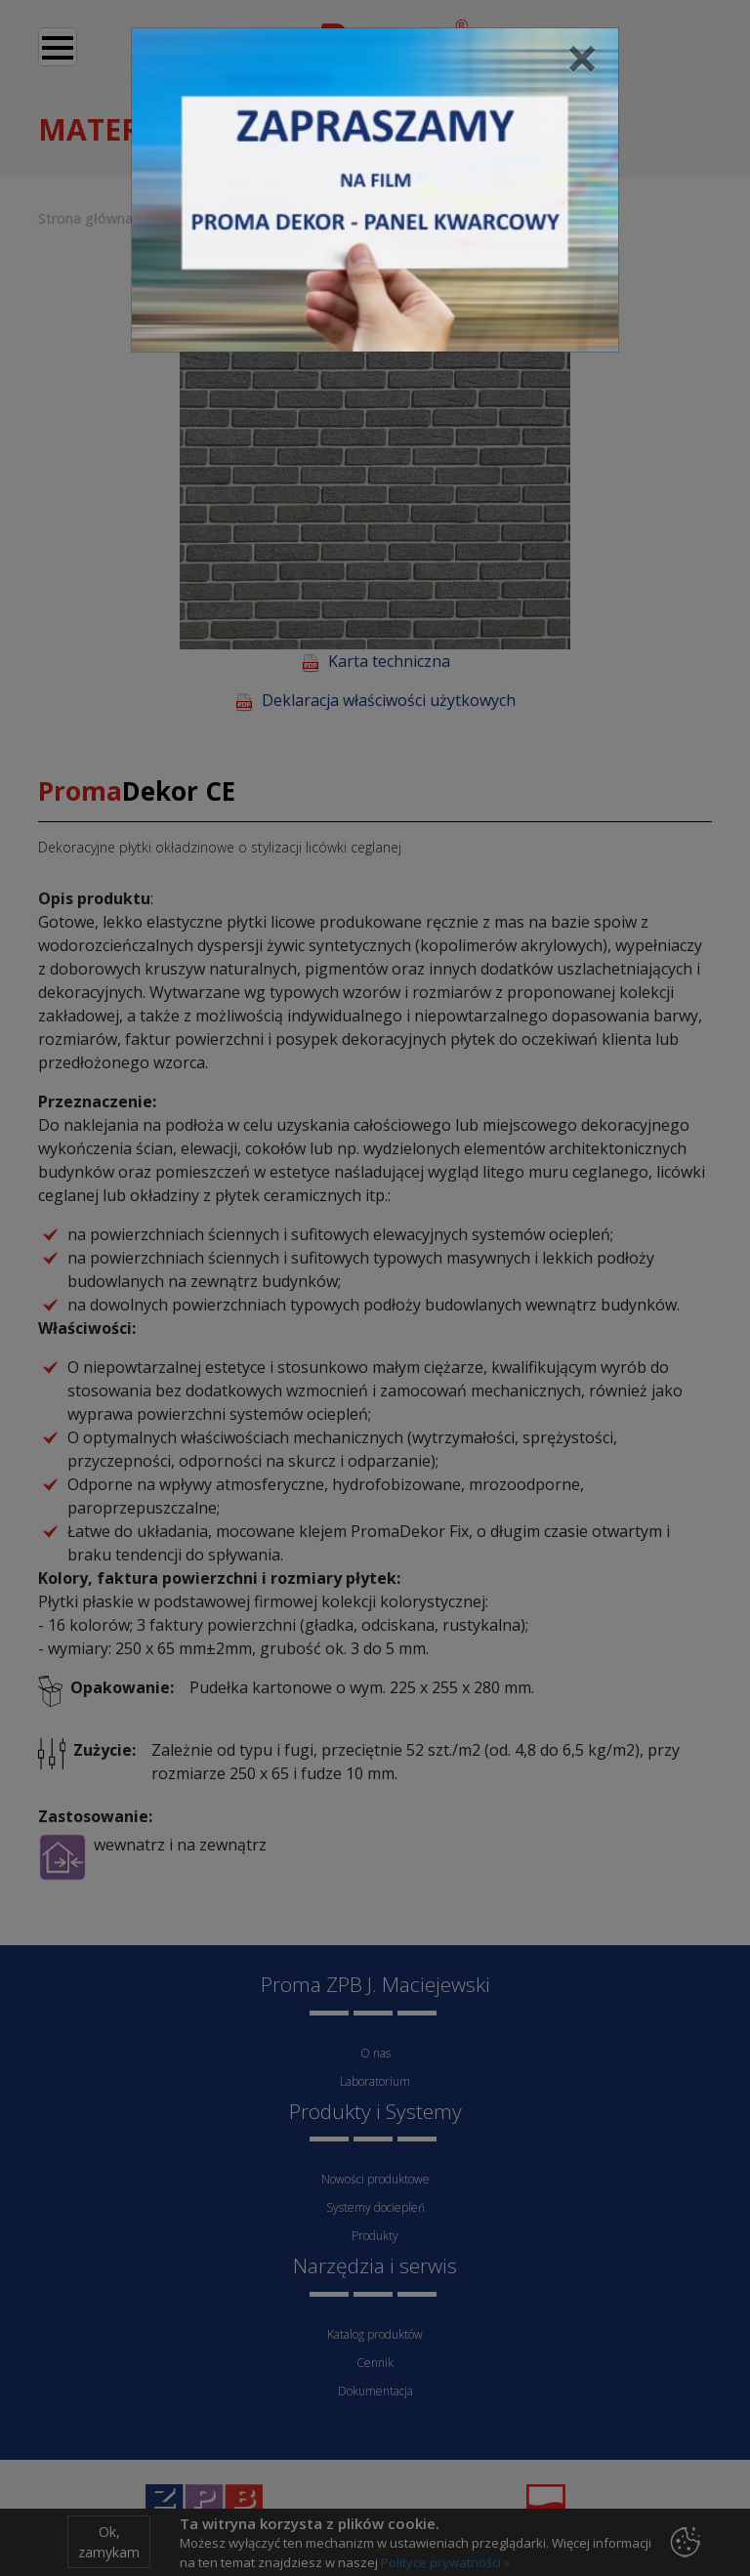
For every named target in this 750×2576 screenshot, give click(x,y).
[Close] (582, 58)
